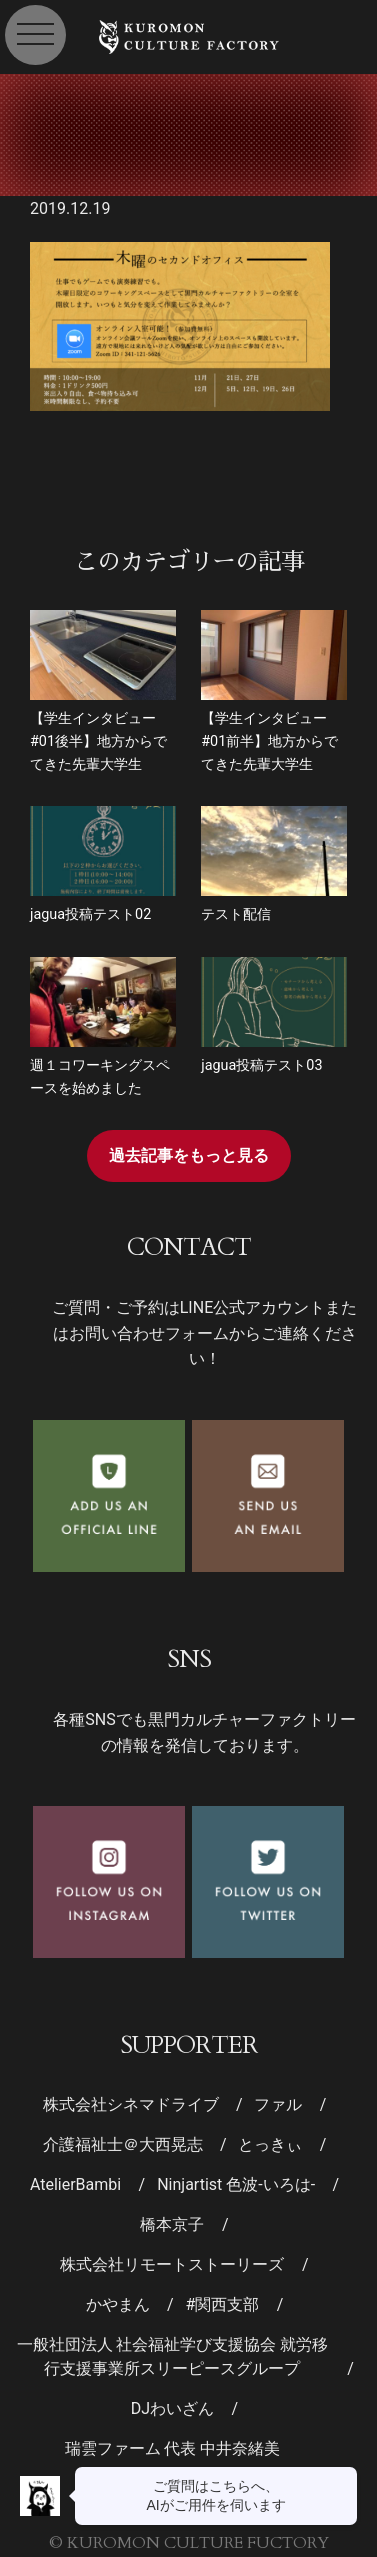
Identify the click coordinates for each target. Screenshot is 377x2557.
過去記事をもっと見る (189, 1155)
